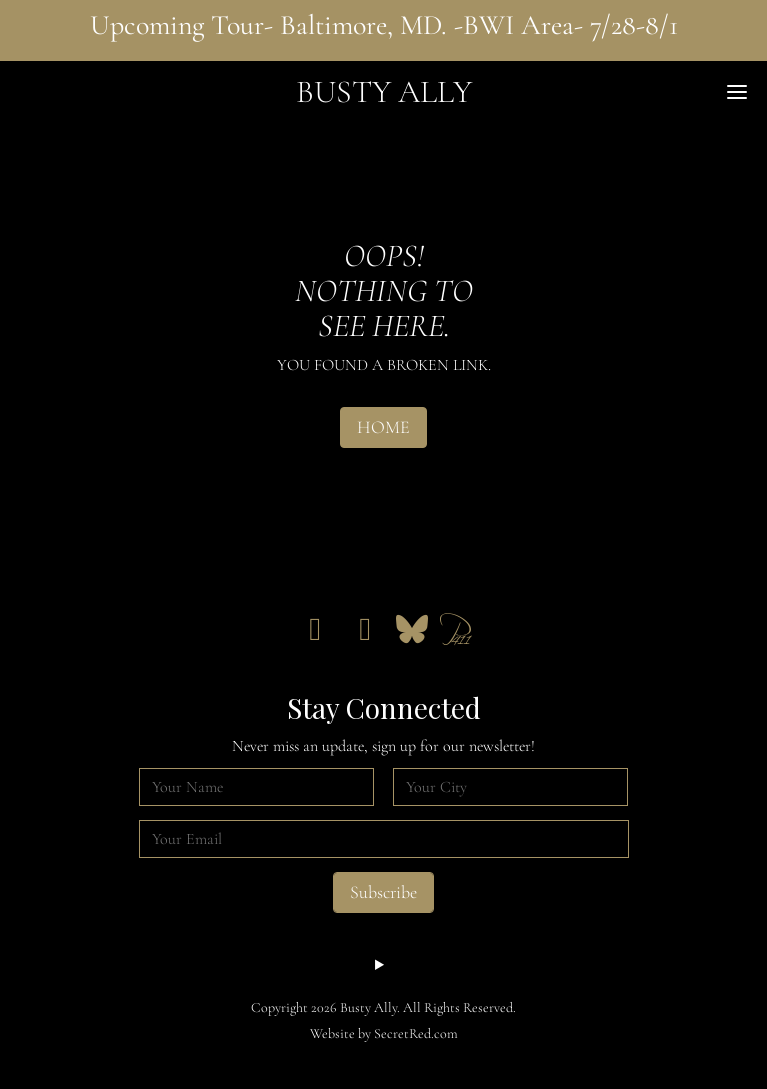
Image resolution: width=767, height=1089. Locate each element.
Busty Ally (384, 91)
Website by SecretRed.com (384, 1033)
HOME (383, 427)
